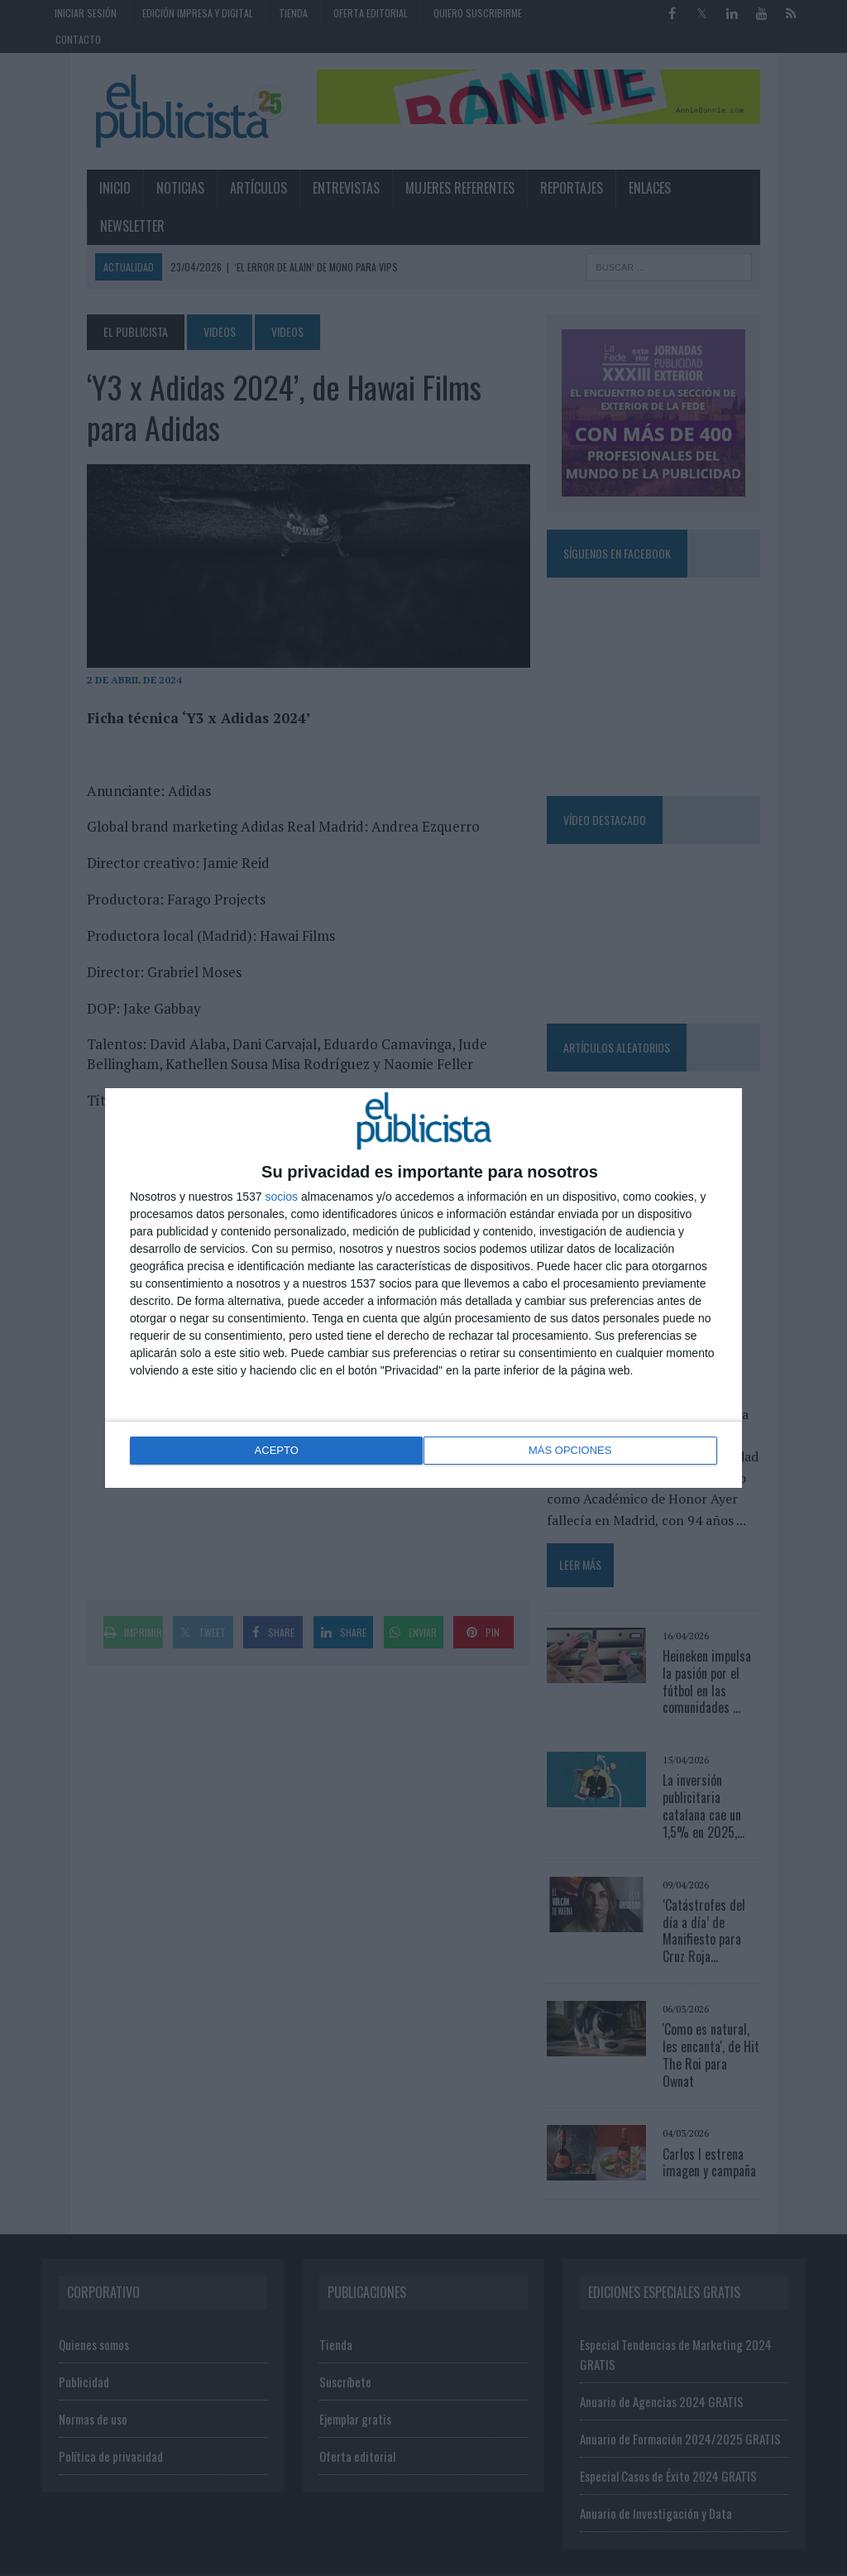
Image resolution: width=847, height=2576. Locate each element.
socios (281, 1198)
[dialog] (423, 1287)
